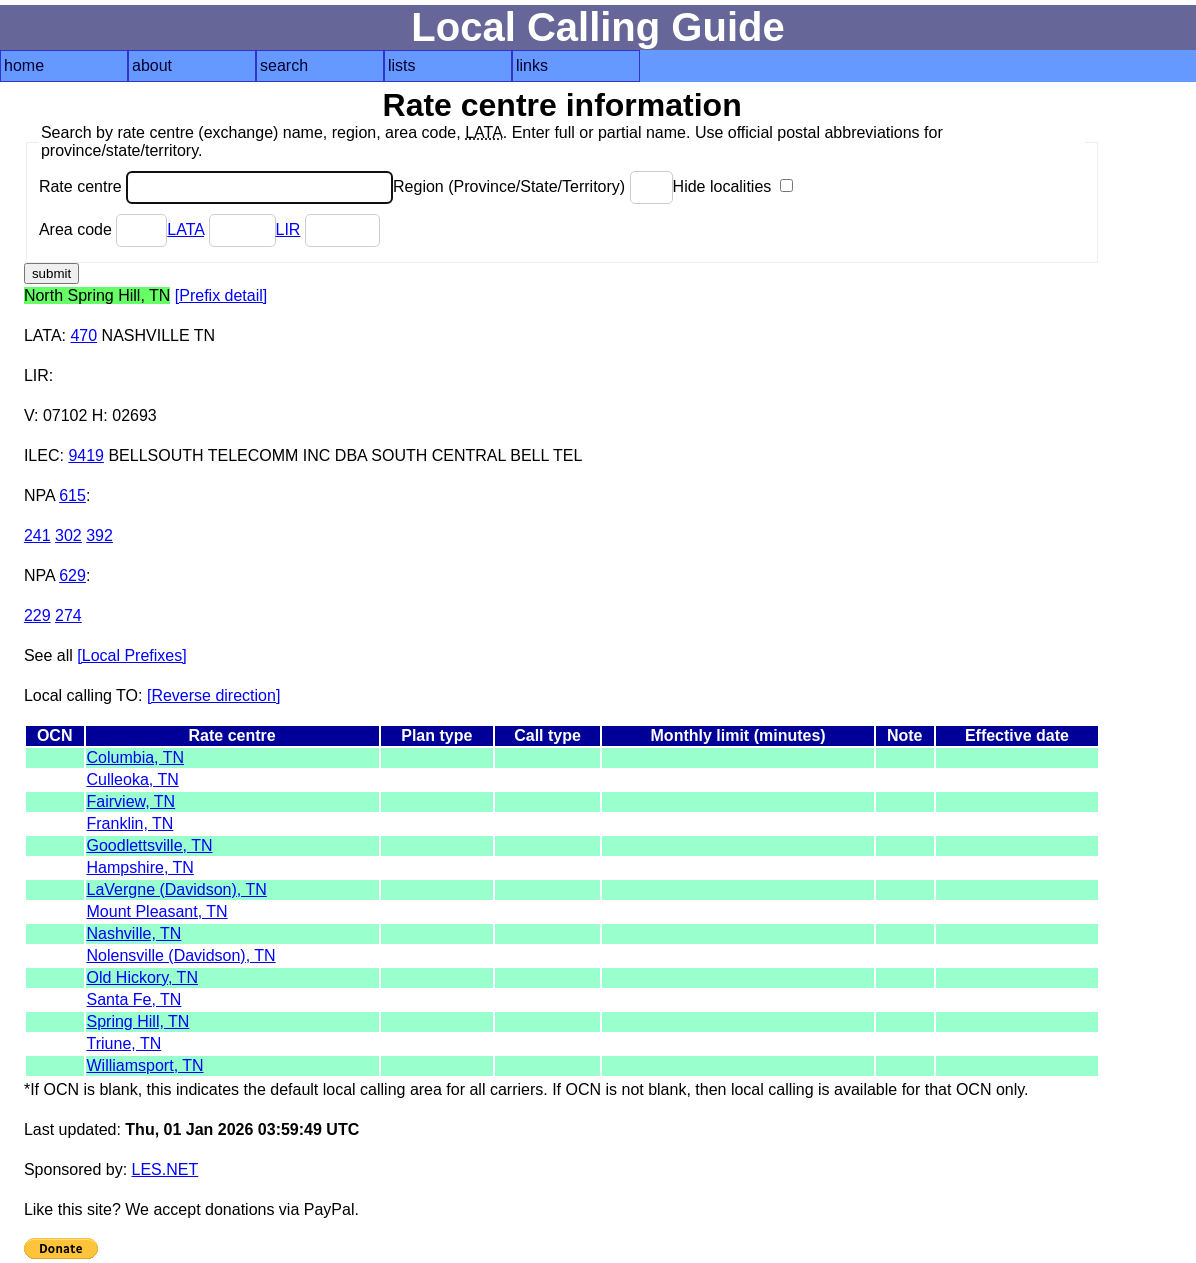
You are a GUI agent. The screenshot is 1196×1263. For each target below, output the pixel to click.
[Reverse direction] (213, 695)
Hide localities (733, 186)
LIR (288, 229)
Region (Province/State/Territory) (533, 186)
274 (68, 615)
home (24, 65)
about (152, 65)
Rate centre (216, 186)
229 (37, 615)
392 (99, 535)
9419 (86, 455)
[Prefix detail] (221, 295)
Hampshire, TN (140, 867)
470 (83, 335)
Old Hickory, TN (142, 977)
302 (68, 535)
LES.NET (165, 1169)
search (284, 65)
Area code (103, 229)
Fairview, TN (131, 801)
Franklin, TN (130, 823)
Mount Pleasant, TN (157, 911)
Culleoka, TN (133, 779)
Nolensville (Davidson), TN (181, 955)
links (532, 65)
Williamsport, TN (145, 1065)
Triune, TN (124, 1043)
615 (72, 495)
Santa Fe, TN (134, 999)
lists (402, 65)
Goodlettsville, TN (150, 845)
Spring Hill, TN (138, 1021)
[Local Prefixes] (131, 655)
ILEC (42, 455)
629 (72, 575)
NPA (39, 495)
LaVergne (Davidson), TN (177, 889)
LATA (185, 229)
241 (37, 535)
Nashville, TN (134, 933)
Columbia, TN (136, 757)
